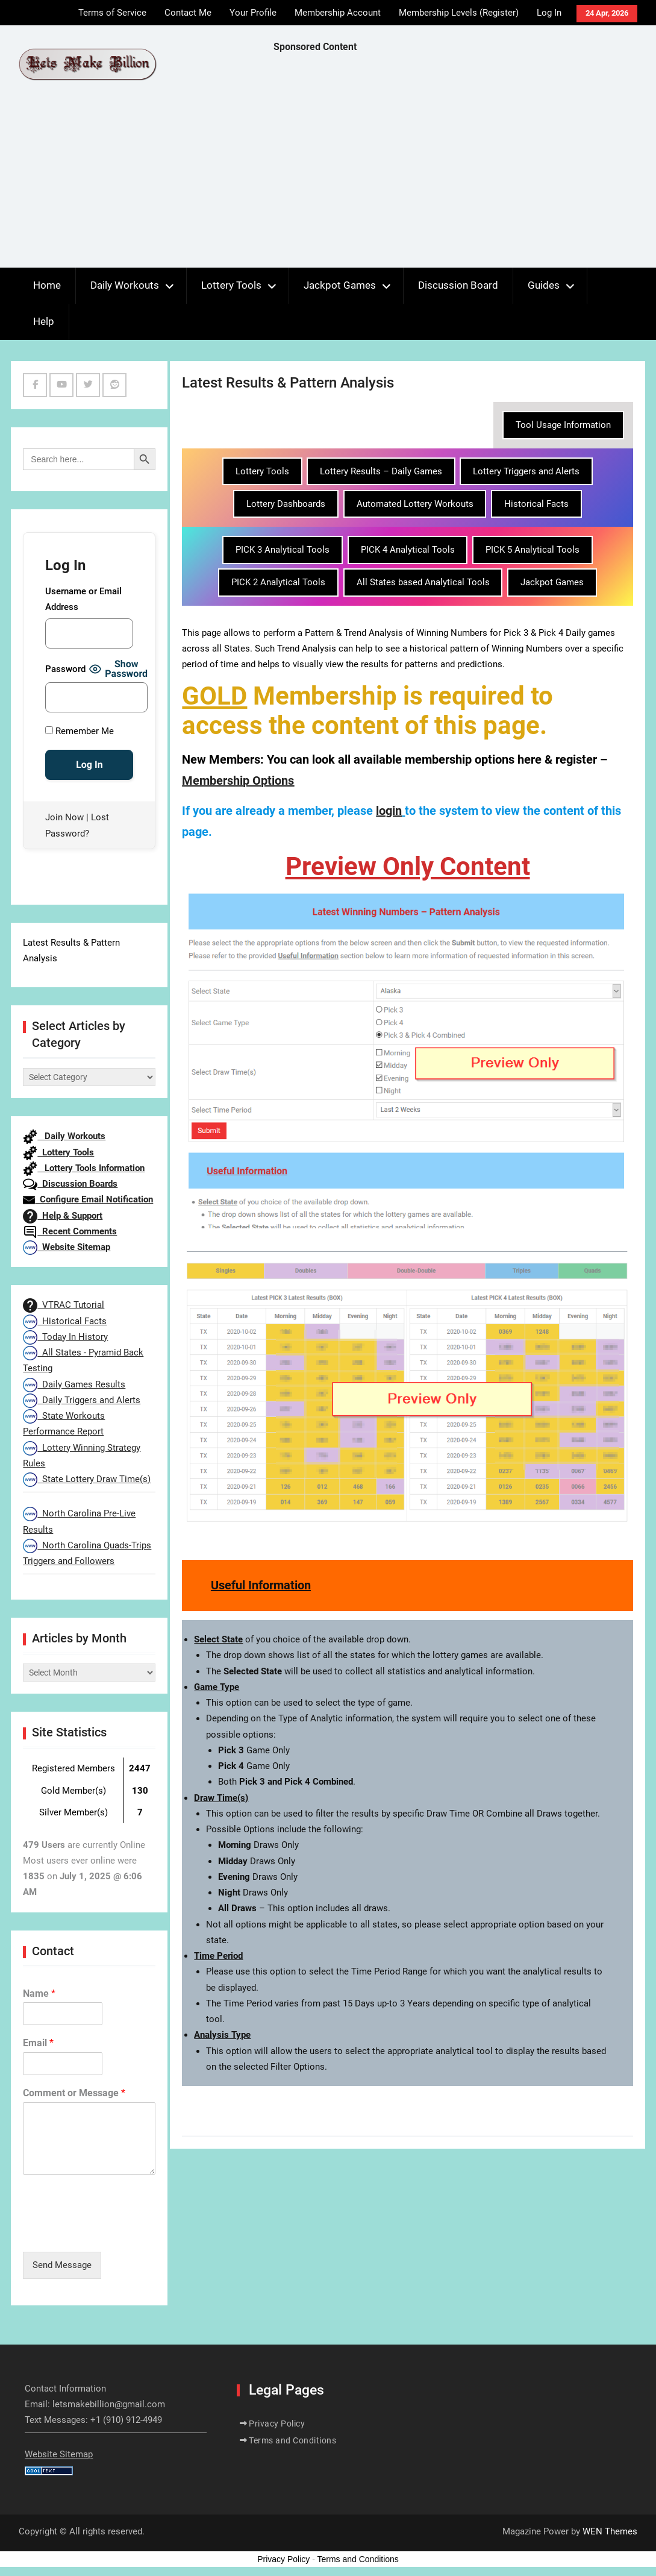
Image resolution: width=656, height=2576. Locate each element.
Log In (549, 12)
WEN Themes (610, 2531)
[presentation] (114, 2232)
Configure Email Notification (88, 1199)
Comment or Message (74, 2093)
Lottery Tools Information (84, 1168)
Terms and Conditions (292, 2440)
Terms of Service (112, 12)
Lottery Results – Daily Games (381, 471)
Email (38, 2043)
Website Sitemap (66, 1247)
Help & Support (62, 1215)
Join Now (64, 817)
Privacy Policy (277, 2423)
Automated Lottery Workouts (415, 503)
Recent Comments (70, 1231)
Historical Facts (536, 503)
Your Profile (253, 12)
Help (43, 321)
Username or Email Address (83, 599)
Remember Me (79, 731)
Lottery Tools (231, 285)
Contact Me (187, 12)
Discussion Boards (70, 1183)
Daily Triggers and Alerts (81, 1400)
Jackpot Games (340, 285)
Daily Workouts (124, 285)
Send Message (62, 2265)
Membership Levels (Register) (459, 12)
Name (39, 1993)
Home (47, 285)
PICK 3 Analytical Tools (283, 549)
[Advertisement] (464, 163)
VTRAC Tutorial (63, 1304)
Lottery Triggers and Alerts (526, 471)
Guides (544, 285)
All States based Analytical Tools (423, 582)
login (389, 810)
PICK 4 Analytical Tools (408, 549)
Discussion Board (458, 285)
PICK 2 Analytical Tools (278, 582)
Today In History (65, 1336)
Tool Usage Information (563, 424)
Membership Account (338, 12)
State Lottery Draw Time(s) (87, 1479)
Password (65, 669)
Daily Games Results (74, 1384)
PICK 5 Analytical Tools (532, 549)
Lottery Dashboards (285, 503)
